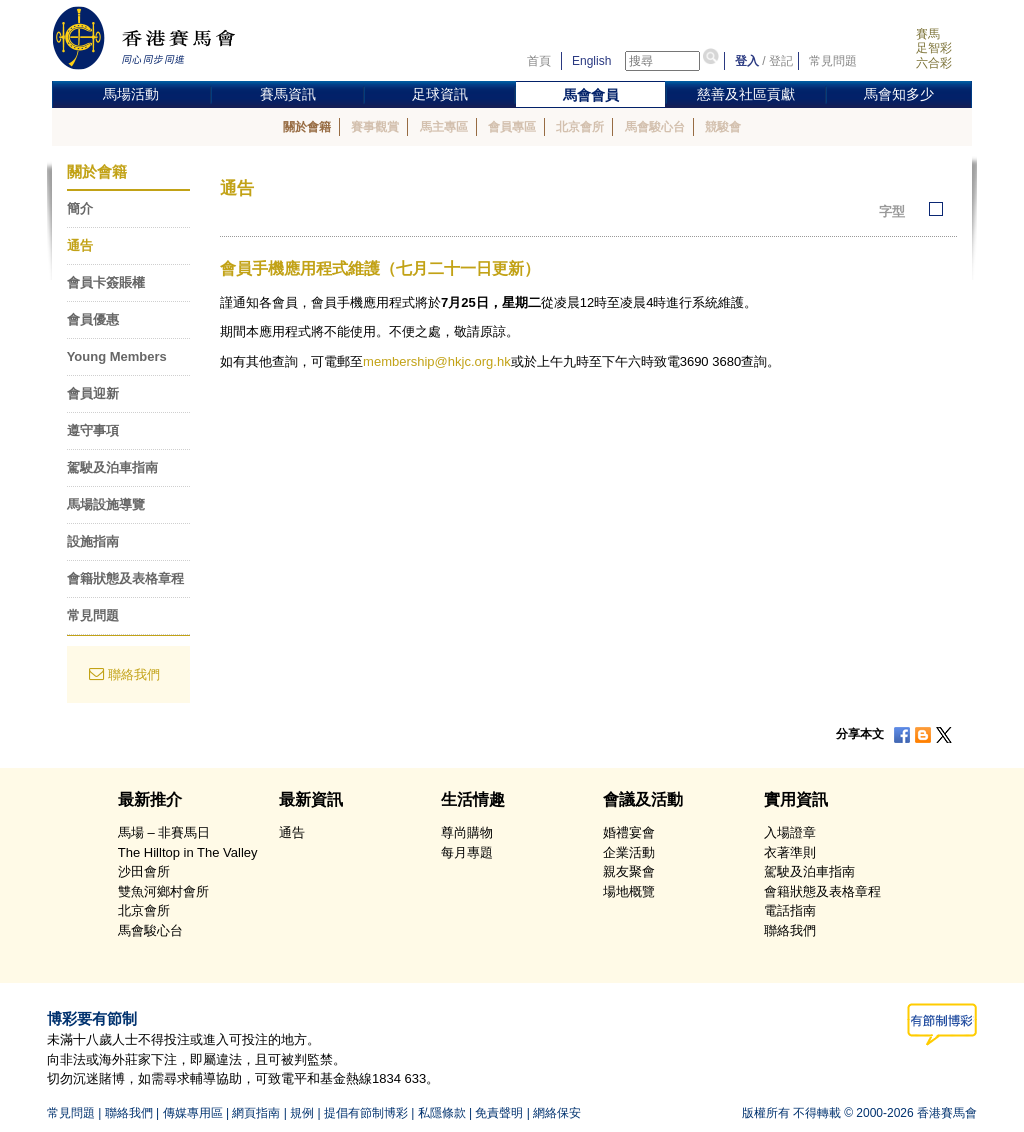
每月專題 (467, 852)
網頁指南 (256, 1113)
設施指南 (93, 541)
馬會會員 (591, 95)
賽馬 (928, 34)
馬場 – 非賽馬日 (164, 832)
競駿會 (723, 127)
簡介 (80, 208)
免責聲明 (499, 1113)
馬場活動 (131, 94)
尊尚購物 (467, 832)
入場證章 (790, 832)
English (591, 61)
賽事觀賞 (375, 127)
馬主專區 (444, 127)
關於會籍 (307, 127)
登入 (747, 61)
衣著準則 (790, 852)
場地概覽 (629, 891)
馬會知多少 (899, 94)
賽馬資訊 (288, 94)
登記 (781, 61)
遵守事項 (93, 430)
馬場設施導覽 (106, 504)
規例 (302, 1113)
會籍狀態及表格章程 (125, 578)
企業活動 (629, 852)
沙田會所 (144, 871)
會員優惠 (93, 319)
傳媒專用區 (193, 1113)
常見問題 (833, 61)
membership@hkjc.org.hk (437, 361)
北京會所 (580, 127)
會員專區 (512, 127)
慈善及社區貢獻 (746, 94)
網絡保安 (557, 1113)
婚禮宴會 (629, 832)
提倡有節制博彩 (366, 1113)
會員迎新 (93, 393)
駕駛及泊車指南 (112, 467)
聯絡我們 (134, 674)
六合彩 (934, 63)
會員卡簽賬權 (106, 282)
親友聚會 (629, 871)
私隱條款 (442, 1113)
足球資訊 (440, 94)
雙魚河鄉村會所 (163, 891)
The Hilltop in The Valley (188, 852)
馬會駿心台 (655, 127)
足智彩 (934, 48)
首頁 (539, 61)
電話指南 (790, 910)
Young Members (117, 356)
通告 (80, 245)
